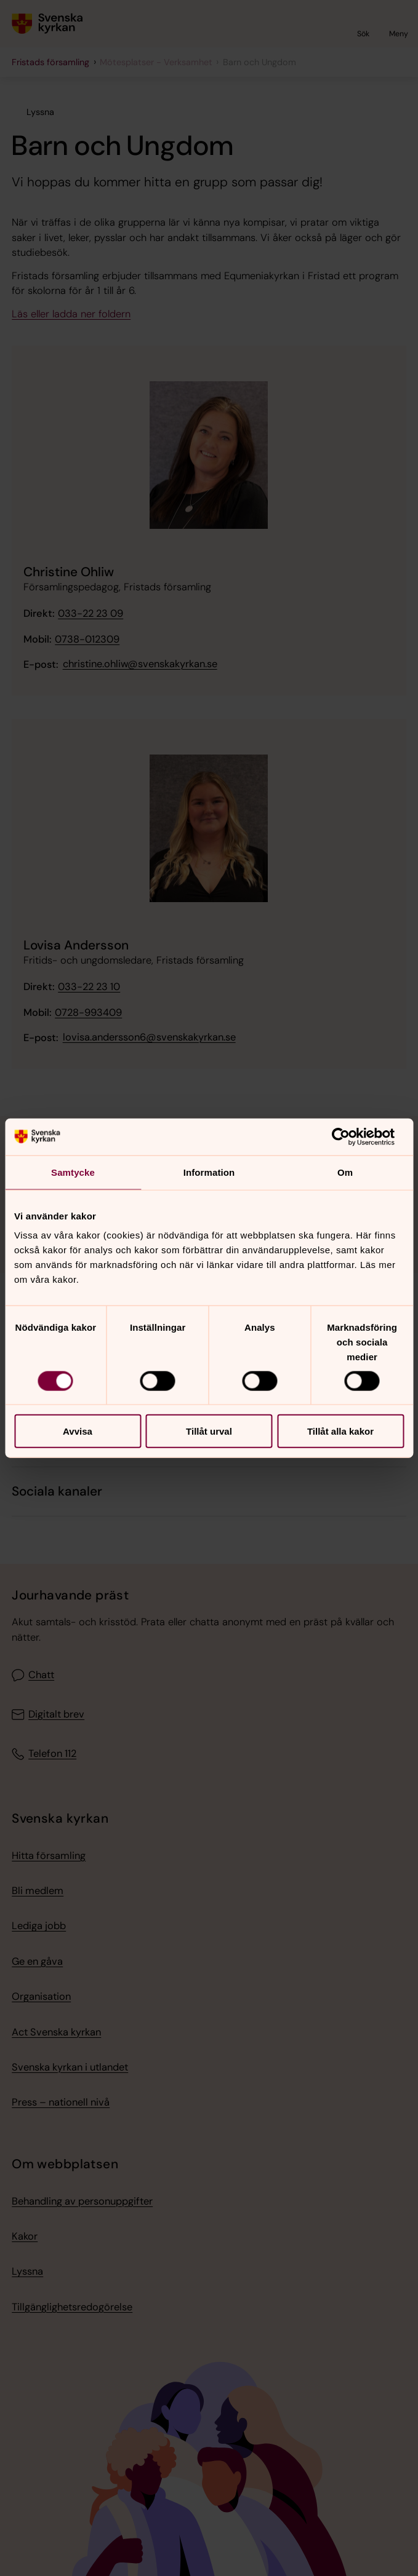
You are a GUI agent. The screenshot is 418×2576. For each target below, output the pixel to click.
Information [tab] (209, 1172)
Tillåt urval (209, 1431)
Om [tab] (345, 1172)
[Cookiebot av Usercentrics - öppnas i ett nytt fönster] (350, 1136)
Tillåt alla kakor (340, 1431)
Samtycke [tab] (73, 1172)
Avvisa (77, 1431)
